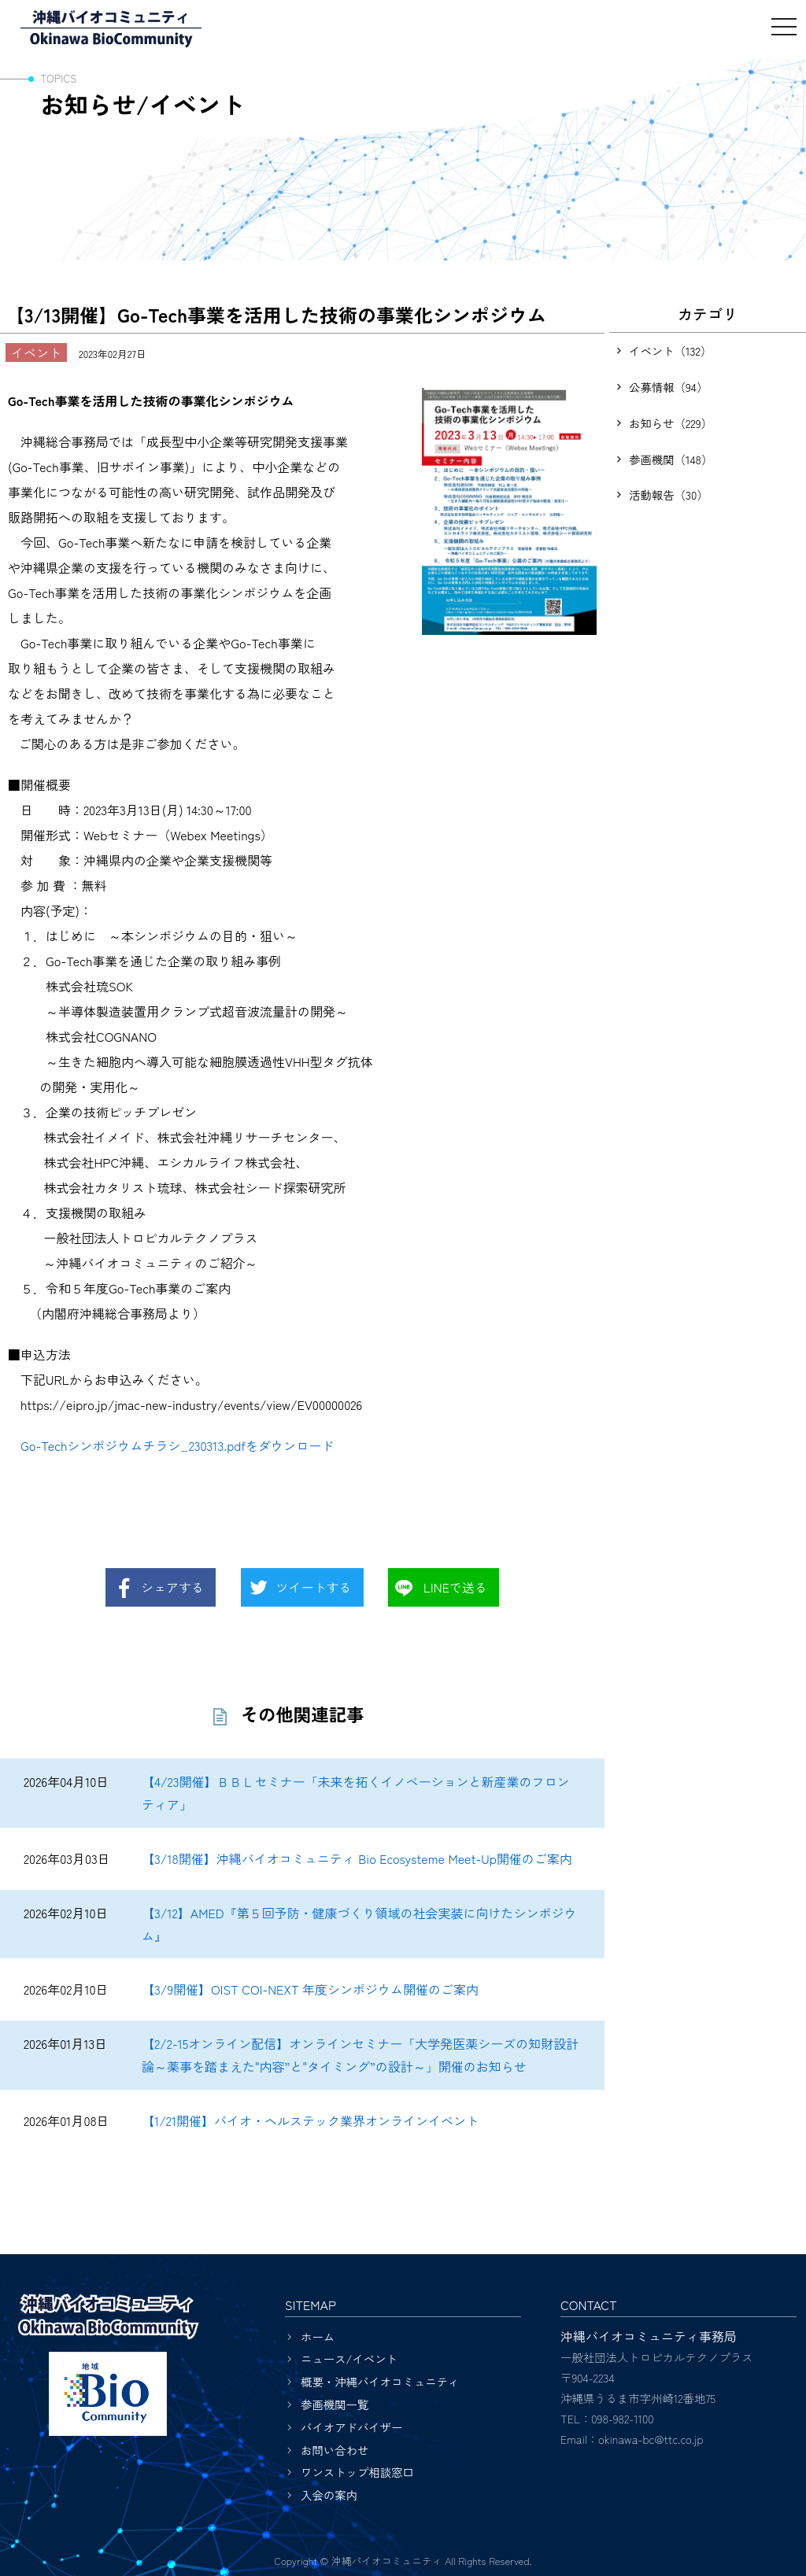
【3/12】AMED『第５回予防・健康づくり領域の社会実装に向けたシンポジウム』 (359, 1924)
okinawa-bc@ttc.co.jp (651, 2438)
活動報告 (668, 494)
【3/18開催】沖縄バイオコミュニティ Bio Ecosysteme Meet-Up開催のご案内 (357, 1858)
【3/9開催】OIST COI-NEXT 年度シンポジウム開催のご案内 (310, 1989)
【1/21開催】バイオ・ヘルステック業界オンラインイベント (310, 2120)
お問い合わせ (334, 2449)
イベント (670, 350)
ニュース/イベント (349, 2358)
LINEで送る (455, 1587)
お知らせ (670, 423)
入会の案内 (329, 2494)
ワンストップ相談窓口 (357, 2471)
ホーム (318, 2336)
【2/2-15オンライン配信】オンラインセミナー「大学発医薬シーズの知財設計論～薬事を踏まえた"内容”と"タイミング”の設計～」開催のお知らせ (360, 2055)
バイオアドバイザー (352, 2427)
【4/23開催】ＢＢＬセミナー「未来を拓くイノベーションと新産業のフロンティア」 (356, 1793)
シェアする (172, 1587)
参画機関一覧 (334, 2404)
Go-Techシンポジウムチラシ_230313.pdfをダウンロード (177, 1445)
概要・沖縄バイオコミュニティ (380, 2381)
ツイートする (314, 1587)
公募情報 (668, 386)
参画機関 (670, 459)
